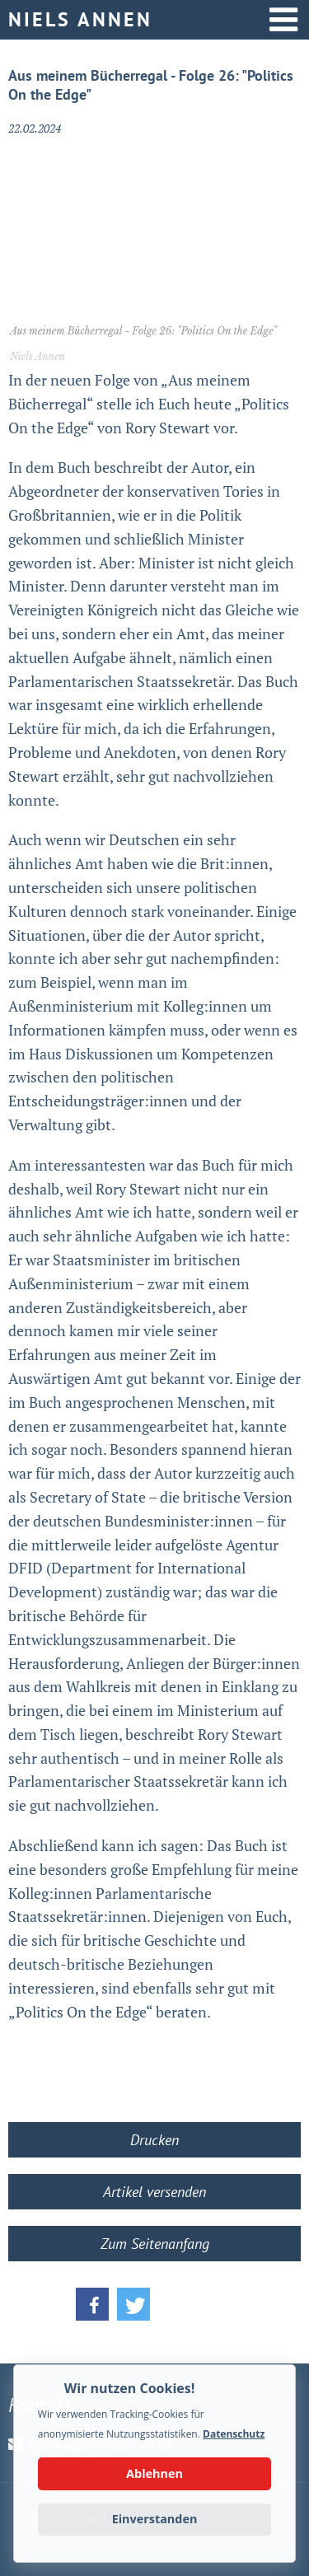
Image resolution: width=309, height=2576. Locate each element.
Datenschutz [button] (234, 2434)
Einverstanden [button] (155, 2519)
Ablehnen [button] (154, 2473)
